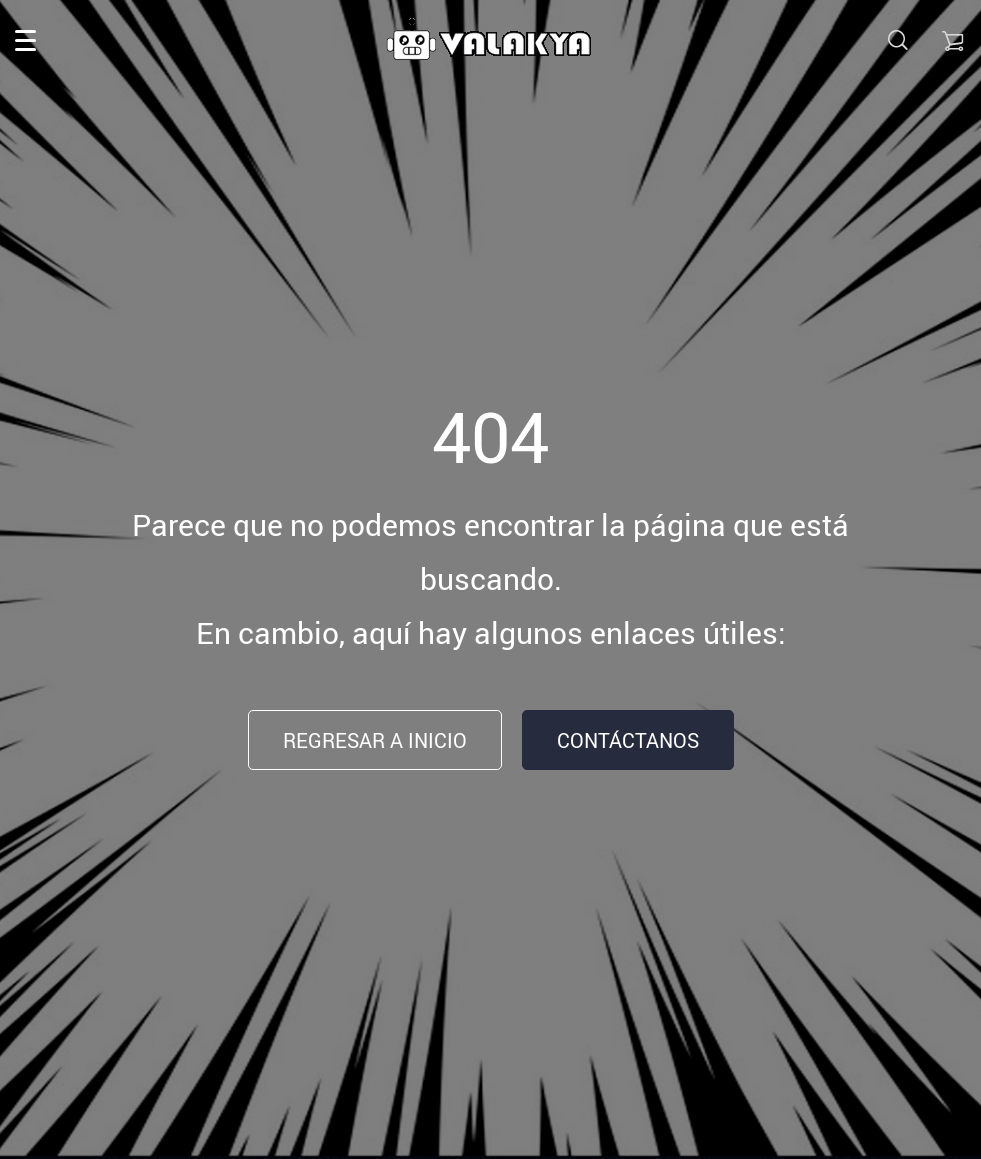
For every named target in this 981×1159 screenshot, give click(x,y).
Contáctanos (628, 740)
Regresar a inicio (375, 740)
